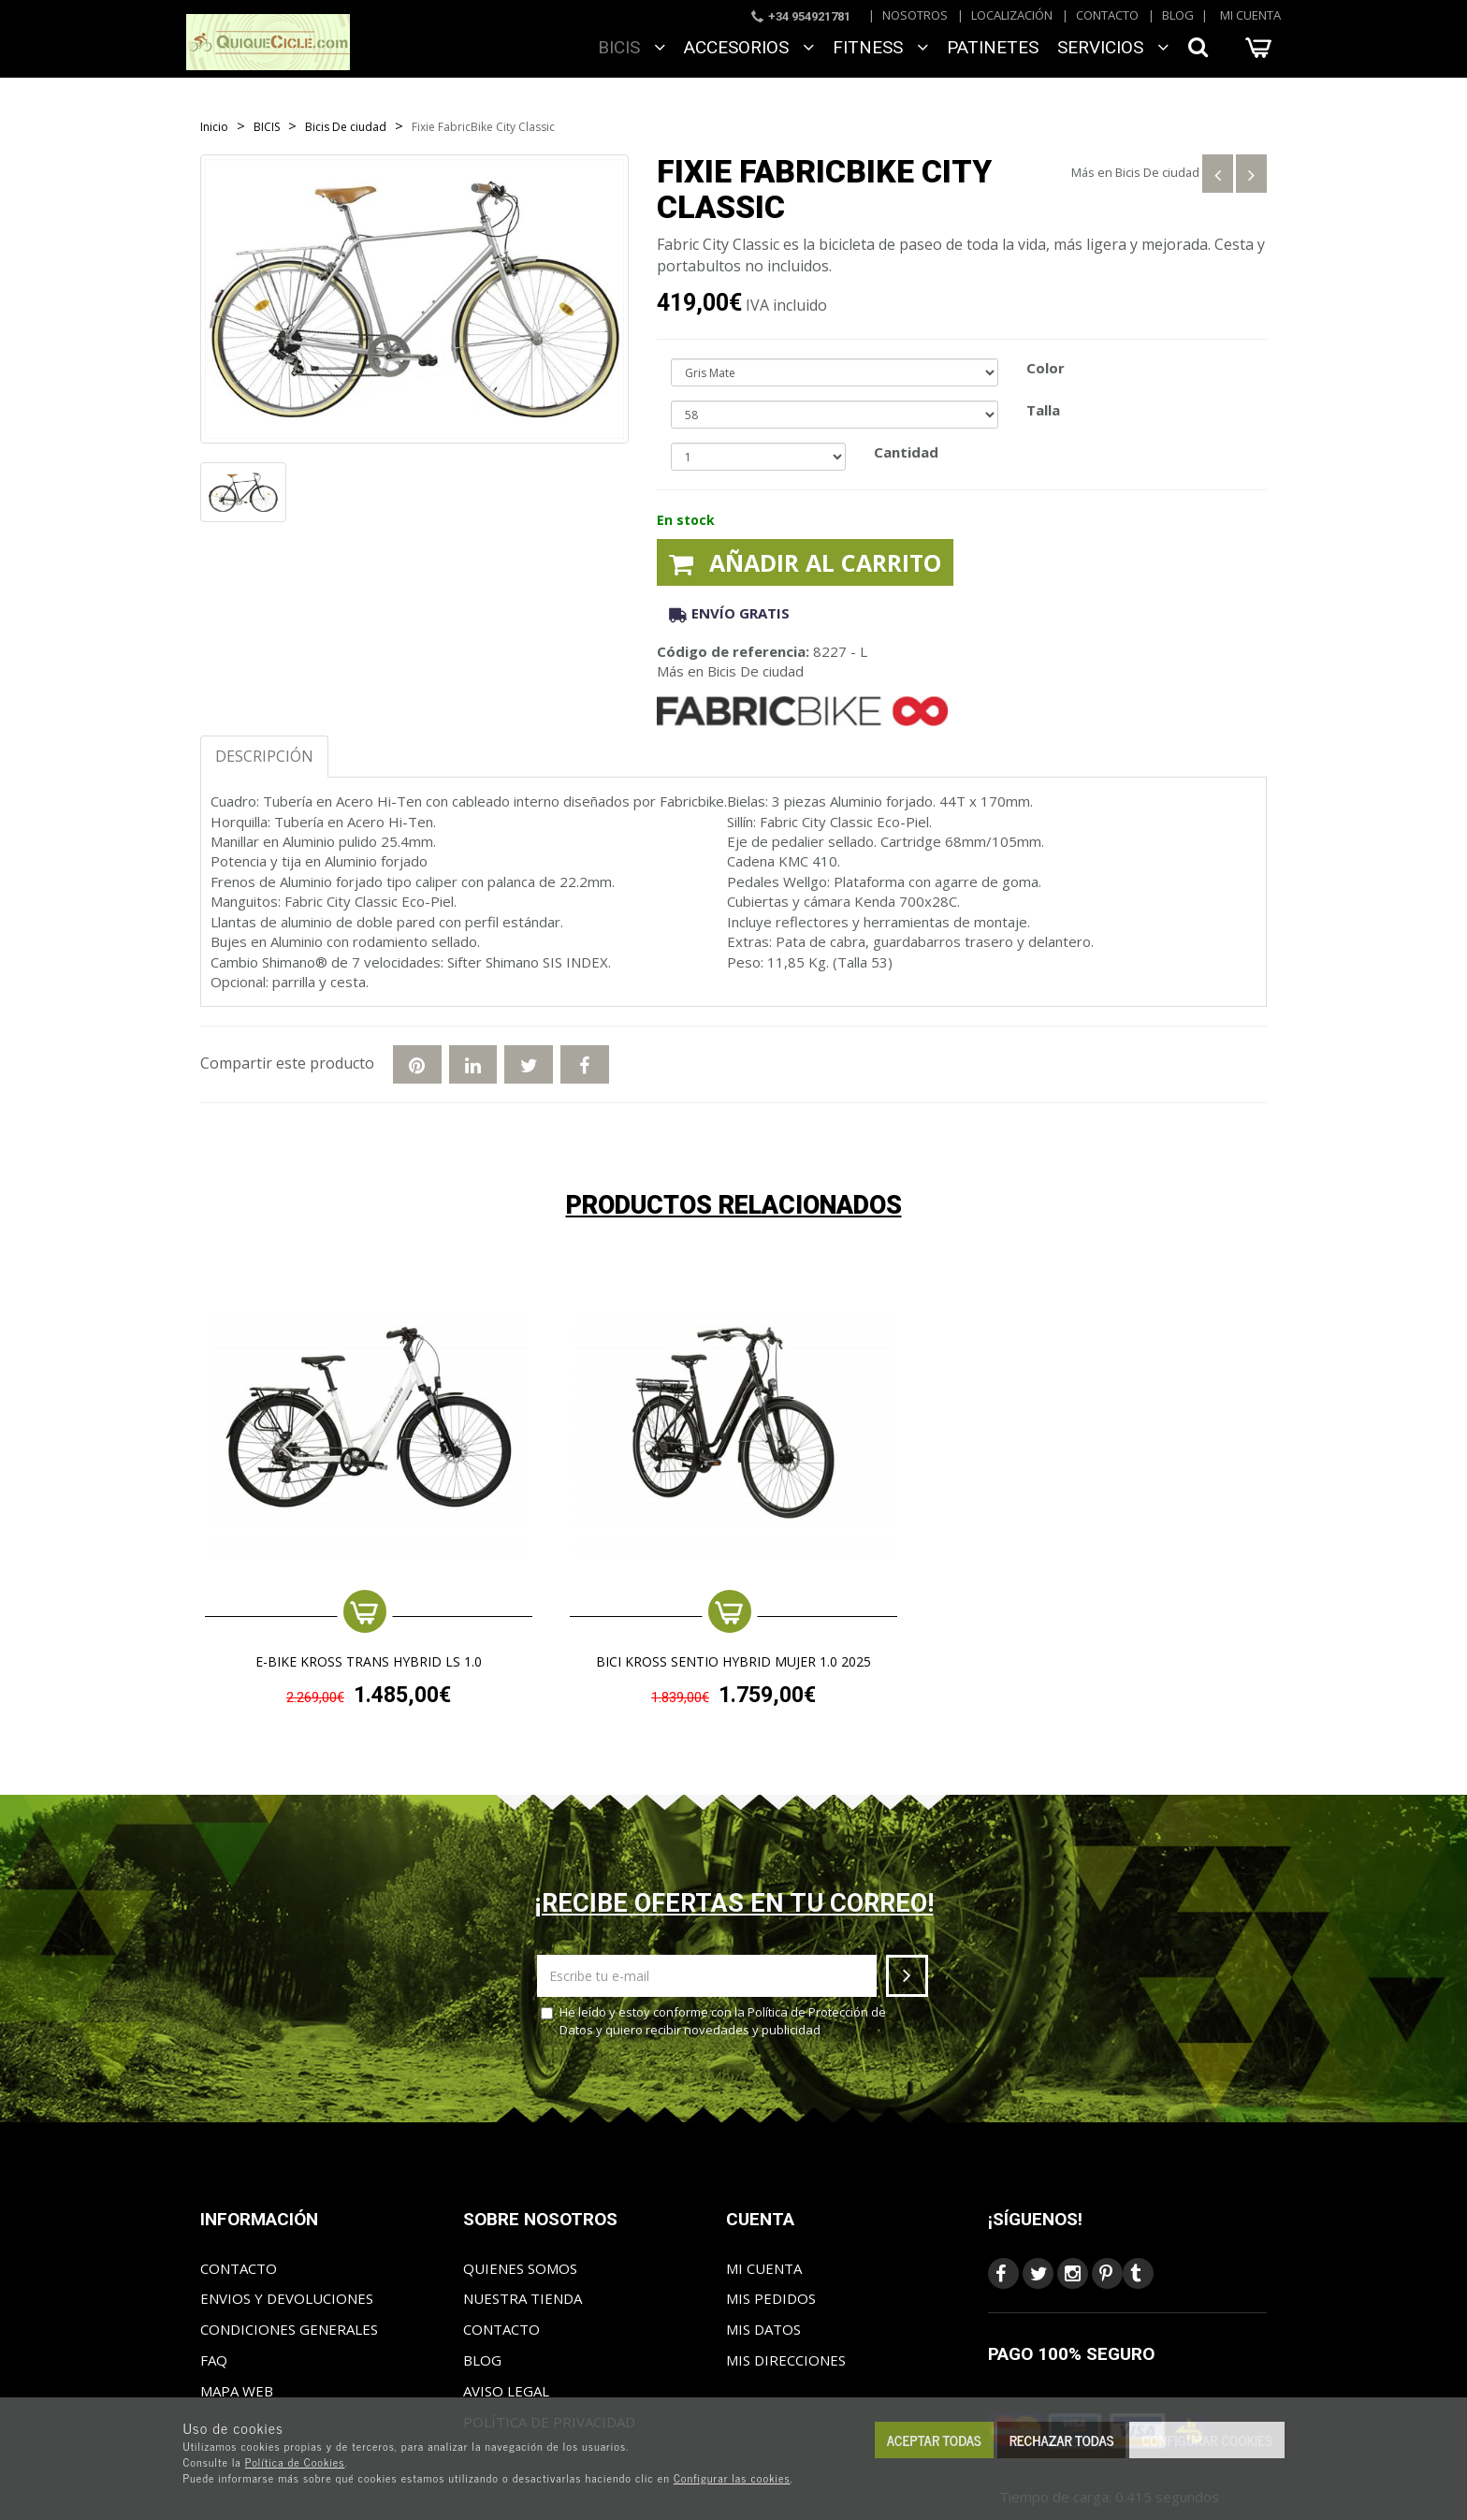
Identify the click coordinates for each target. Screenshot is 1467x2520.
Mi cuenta (1250, 15)
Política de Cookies (295, 2462)
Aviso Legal (506, 2391)
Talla (1043, 410)
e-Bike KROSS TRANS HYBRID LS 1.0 (368, 1662)
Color (1045, 367)
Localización (1012, 15)
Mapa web (236, 2391)
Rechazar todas (1061, 2440)
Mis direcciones (786, 2360)
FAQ (213, 2360)
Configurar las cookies (732, 2478)
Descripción (264, 756)
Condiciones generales (289, 2329)
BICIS (631, 47)
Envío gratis (729, 613)
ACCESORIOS (749, 47)
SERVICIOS (1113, 47)
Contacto (1107, 15)
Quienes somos (520, 2268)
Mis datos (763, 2329)
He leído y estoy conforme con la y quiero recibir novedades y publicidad (713, 2020)
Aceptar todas (934, 2440)
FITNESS (880, 47)
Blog (1178, 15)
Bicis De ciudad (1157, 172)
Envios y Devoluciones (286, 2298)
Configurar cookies (1206, 2440)
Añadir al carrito (805, 562)
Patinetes (993, 47)
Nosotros (915, 15)
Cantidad (906, 452)
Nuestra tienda (522, 2298)
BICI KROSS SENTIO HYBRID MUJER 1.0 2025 (733, 1662)
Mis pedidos (771, 2298)
